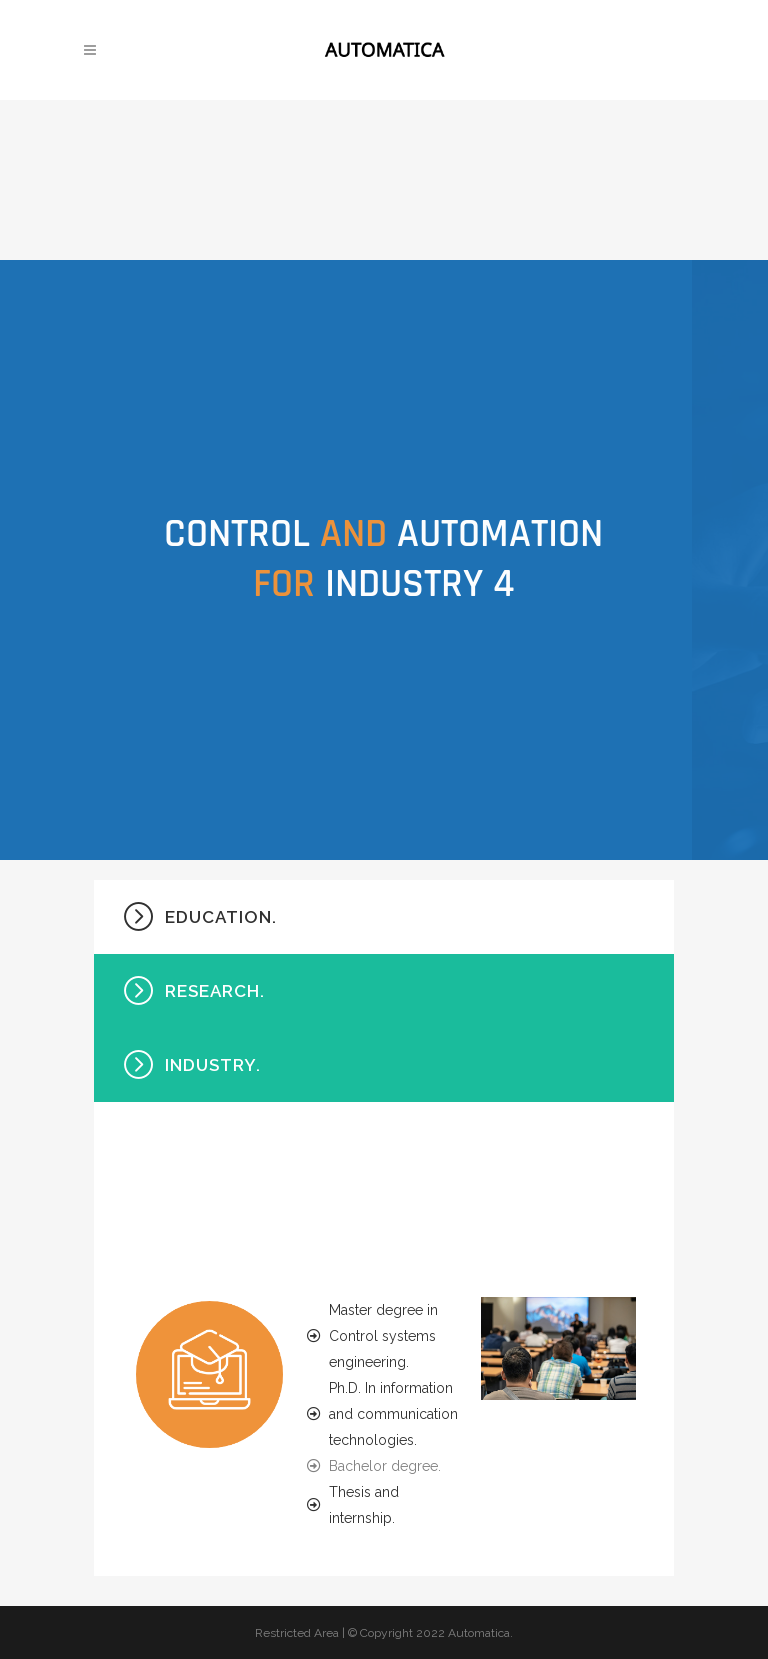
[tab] (384, 917)
